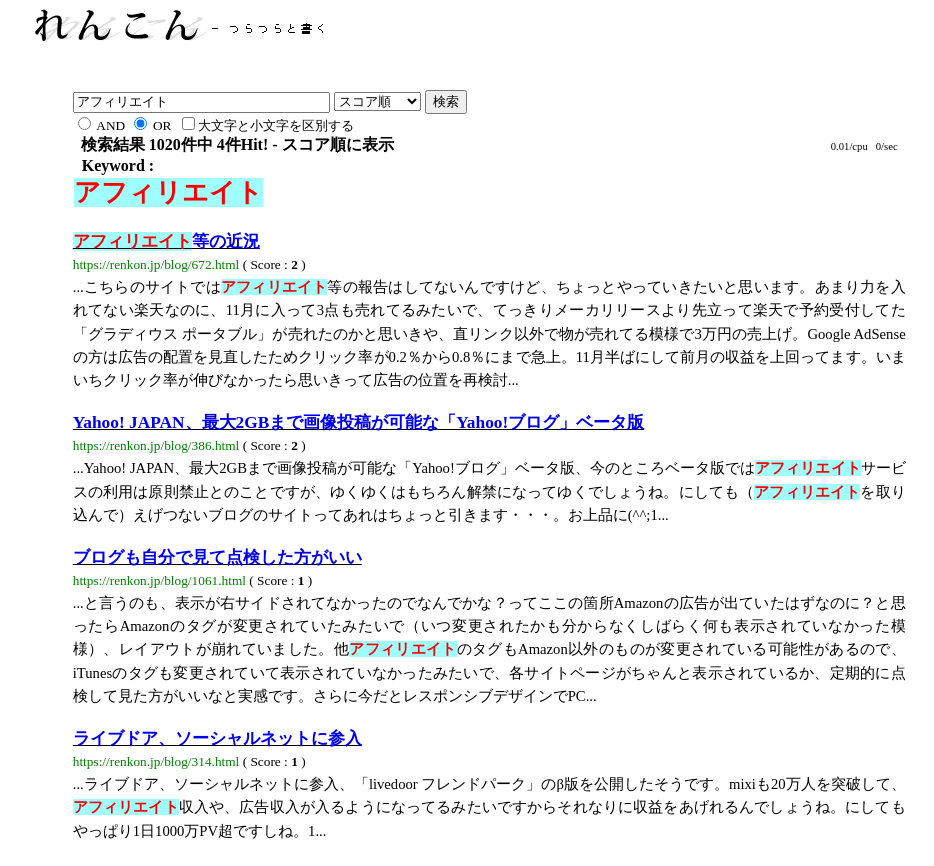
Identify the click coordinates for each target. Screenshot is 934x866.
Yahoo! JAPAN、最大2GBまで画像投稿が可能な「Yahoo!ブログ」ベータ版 (359, 422)
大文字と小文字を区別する (268, 125)
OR (153, 125)
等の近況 (166, 241)
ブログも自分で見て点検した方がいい (217, 557)
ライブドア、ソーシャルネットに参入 (217, 738)
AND (101, 125)
